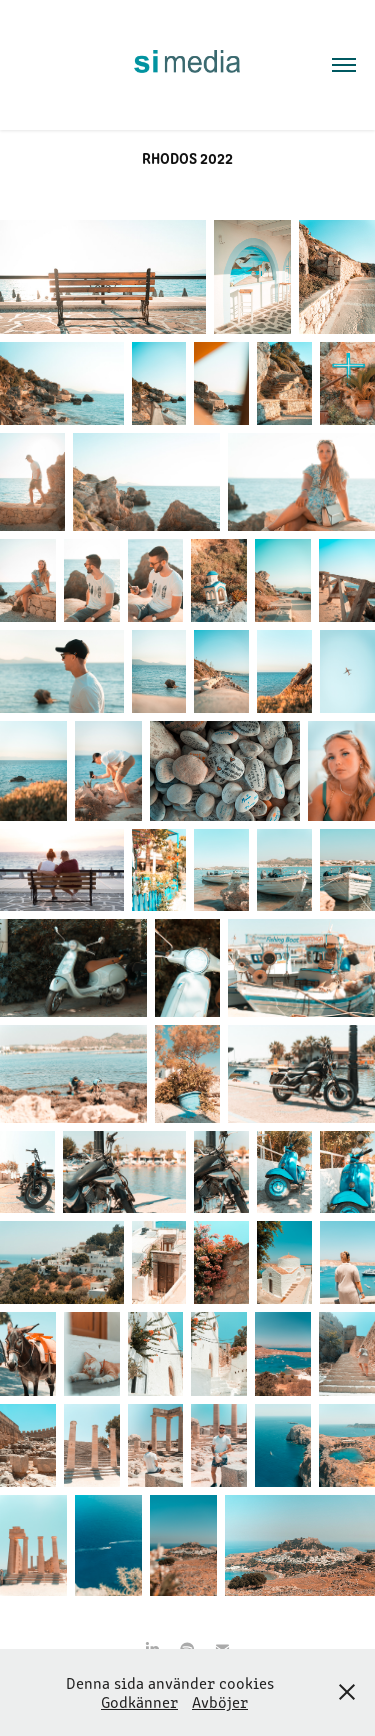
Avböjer (220, 1701)
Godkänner (139, 1701)
